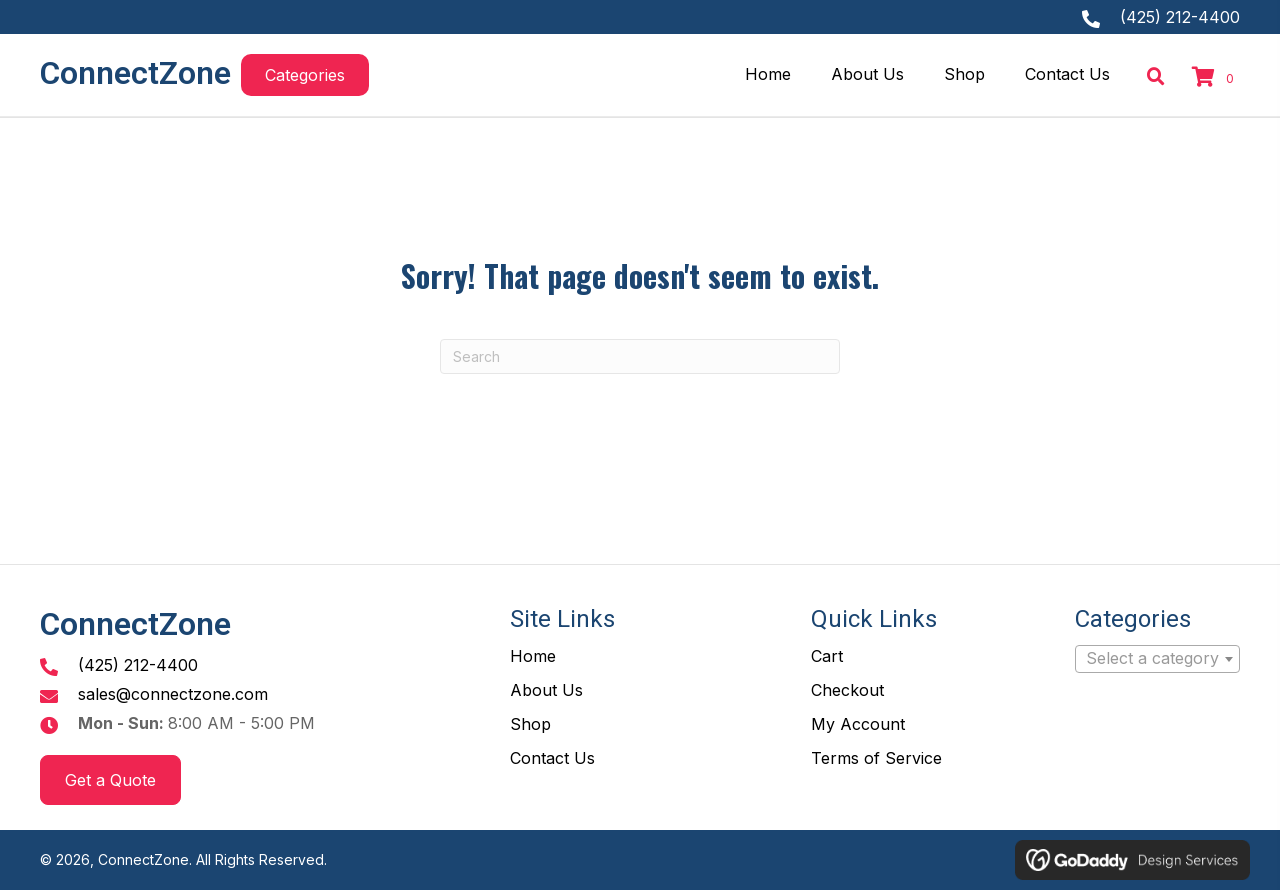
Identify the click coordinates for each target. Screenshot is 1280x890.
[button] (305, 75)
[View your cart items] (1216, 78)
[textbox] (1157, 659)
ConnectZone (135, 73)
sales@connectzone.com (173, 694)
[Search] (640, 356)
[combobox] (1157, 659)
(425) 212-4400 (1180, 17)
